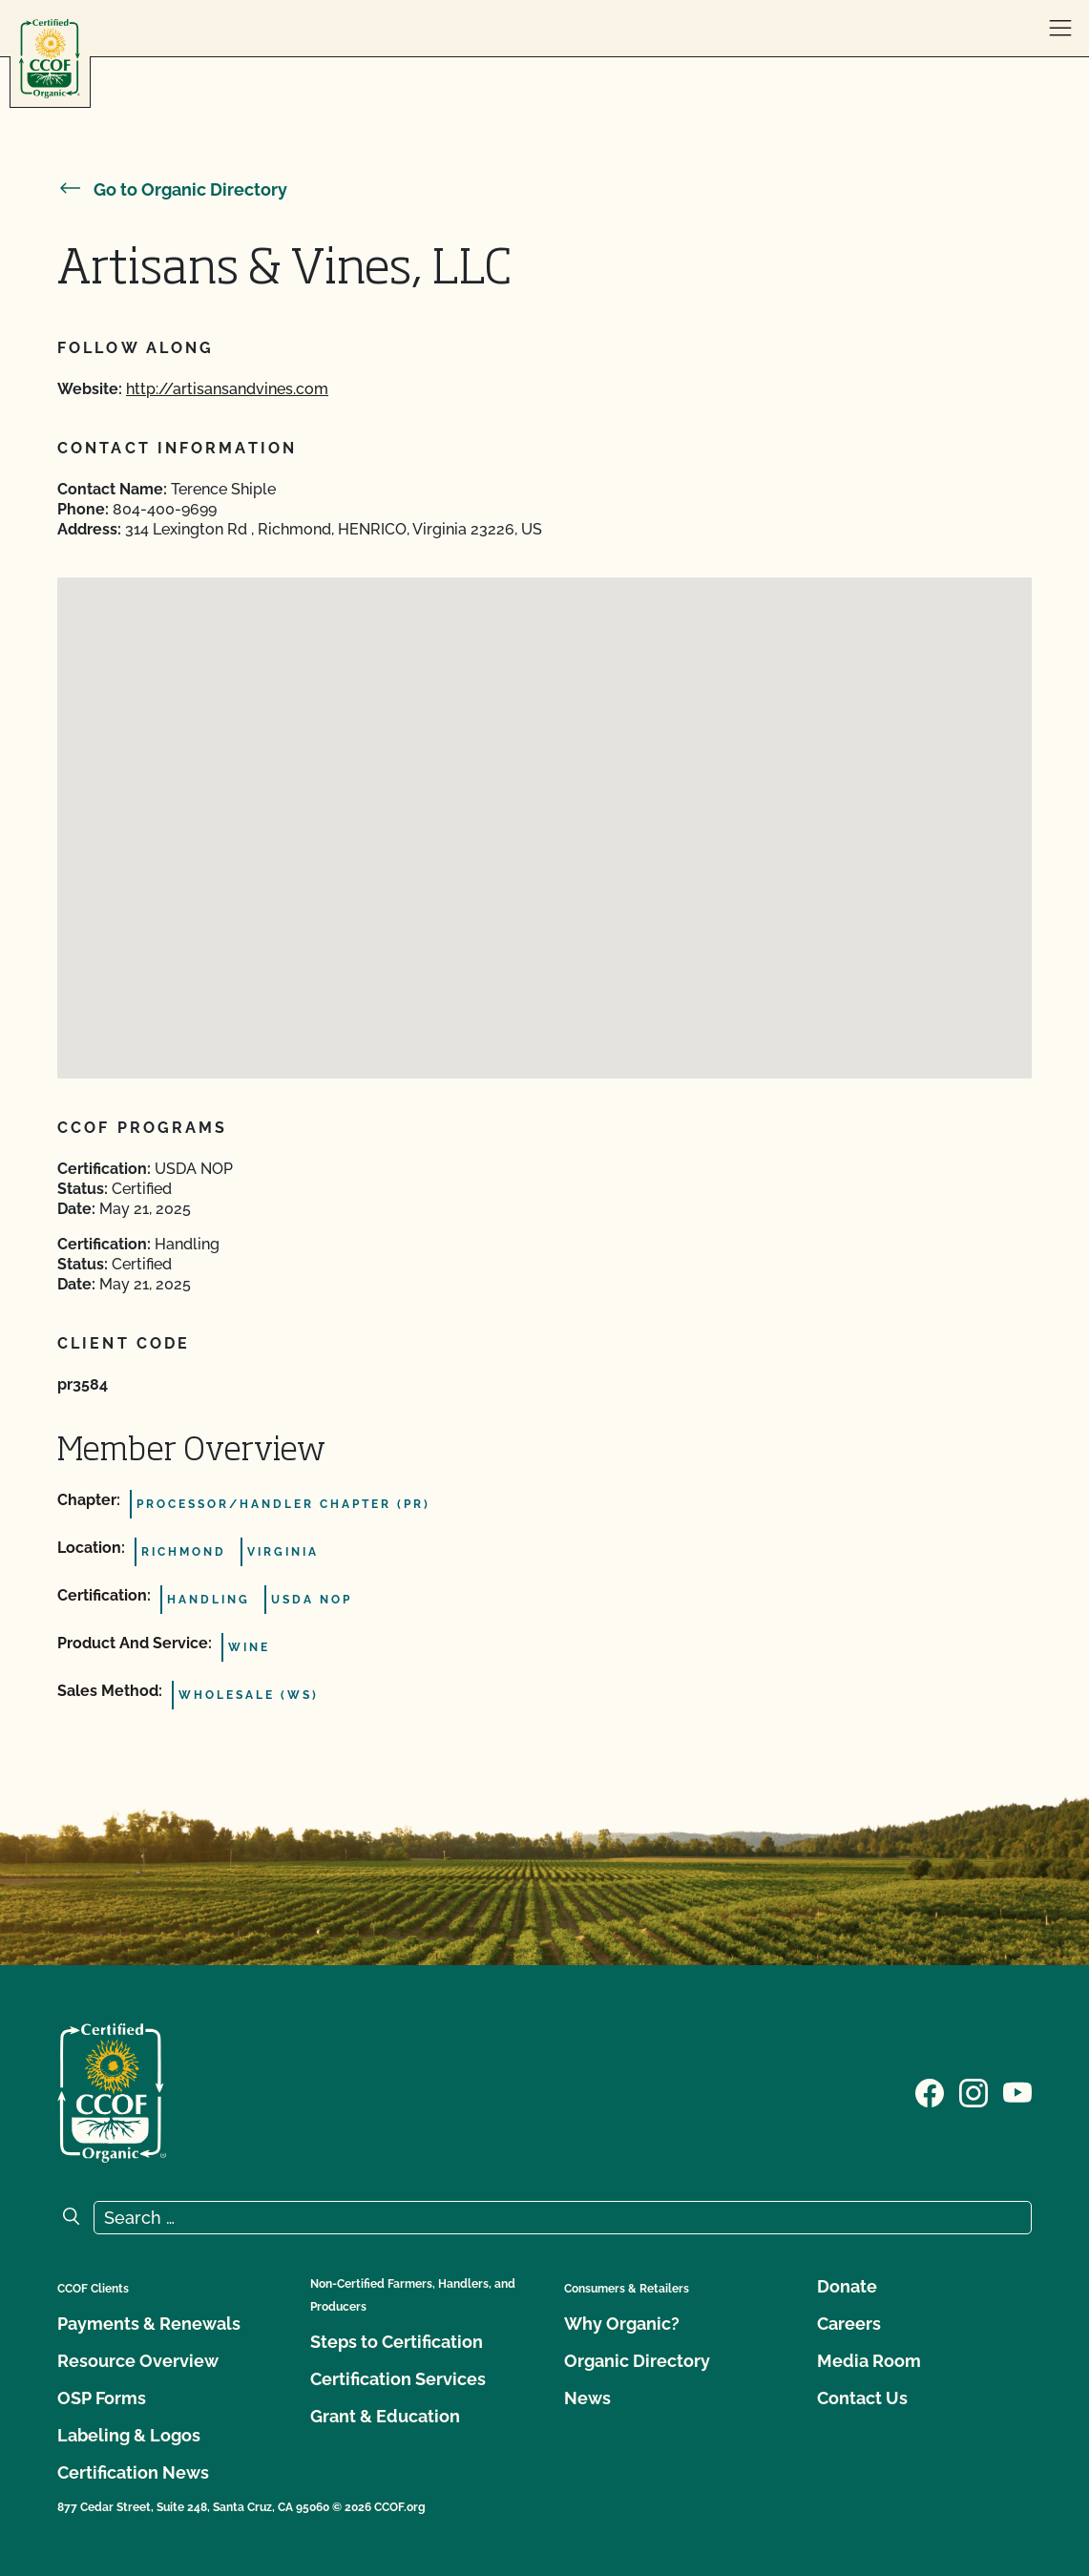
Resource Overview (138, 2361)
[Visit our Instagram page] (973, 2091)
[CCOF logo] (50, 59)
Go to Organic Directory (172, 189)
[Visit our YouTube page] (1017, 2091)
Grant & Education (385, 2416)
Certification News (133, 2472)
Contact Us (862, 2398)
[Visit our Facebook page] (929, 2091)
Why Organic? (622, 2324)
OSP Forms (101, 2398)
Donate (847, 2286)
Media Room (869, 2361)
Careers (849, 2324)
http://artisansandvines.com (227, 389)
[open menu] (1060, 29)
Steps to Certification (396, 2342)
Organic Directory (637, 2361)
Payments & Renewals (149, 2324)
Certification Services (398, 2379)
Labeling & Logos (128, 2435)
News (587, 2398)
